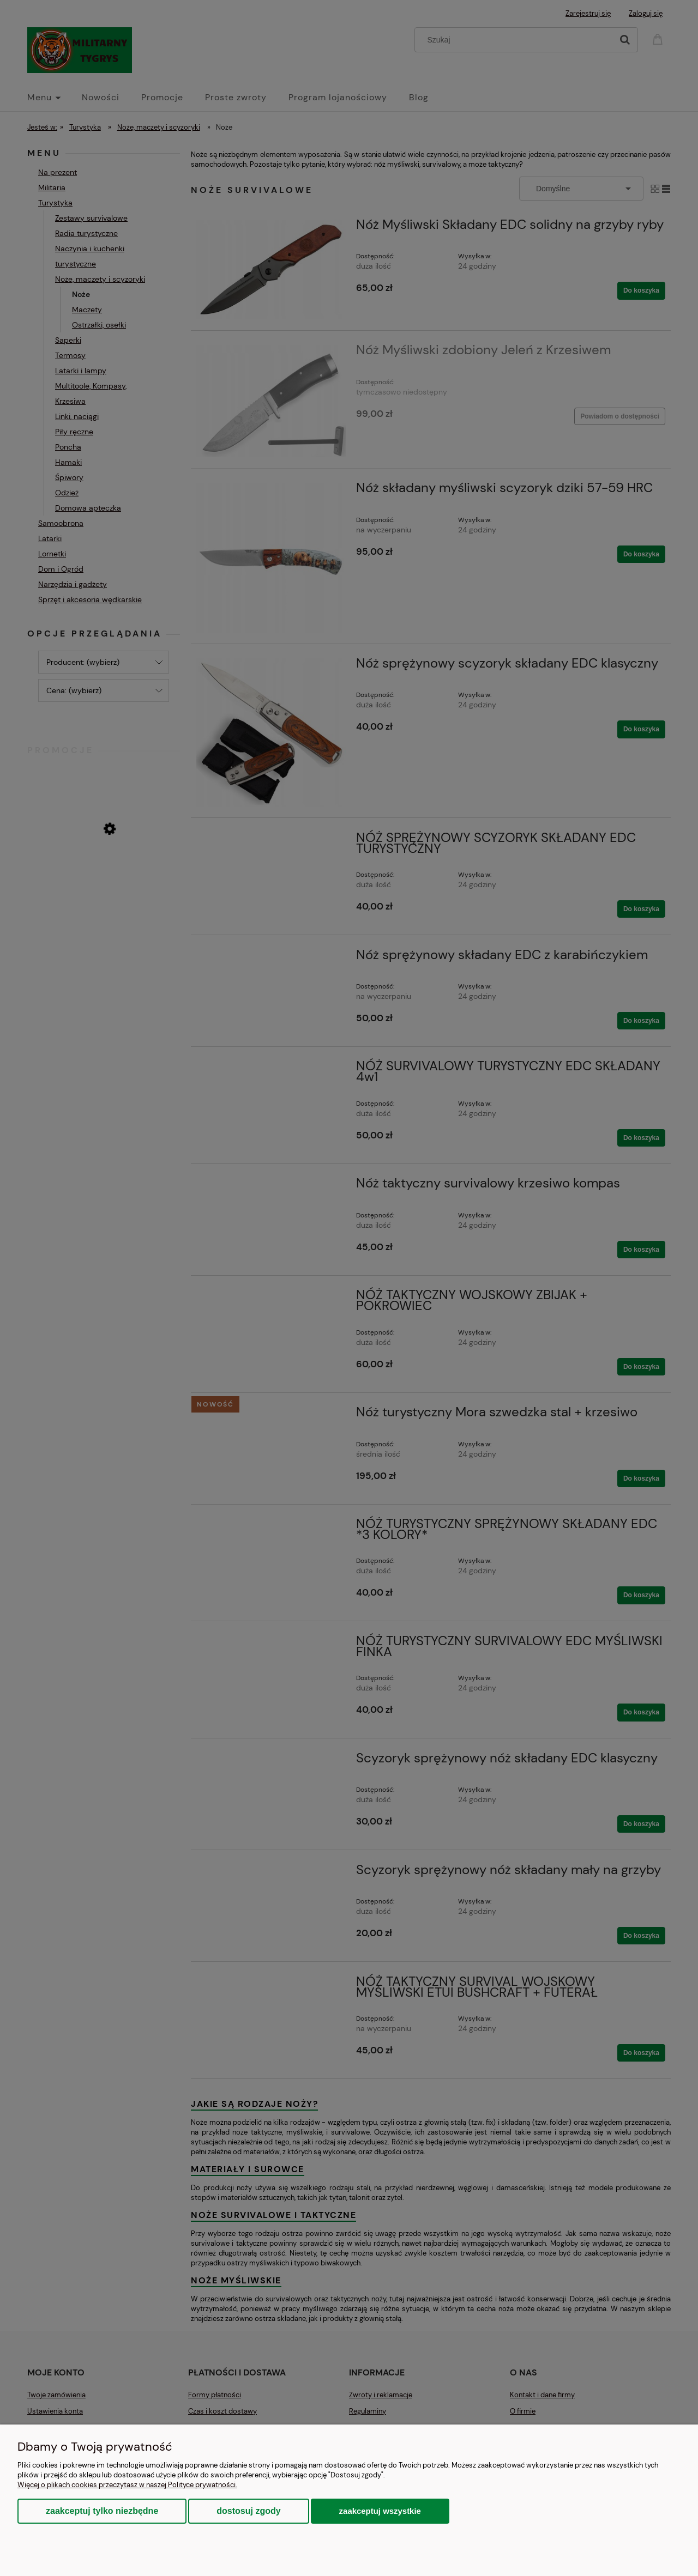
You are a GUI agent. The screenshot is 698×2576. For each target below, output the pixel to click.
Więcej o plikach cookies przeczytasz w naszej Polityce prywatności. (127, 2484)
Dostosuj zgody (248, 2511)
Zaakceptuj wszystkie (380, 2511)
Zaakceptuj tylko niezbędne (102, 2511)
